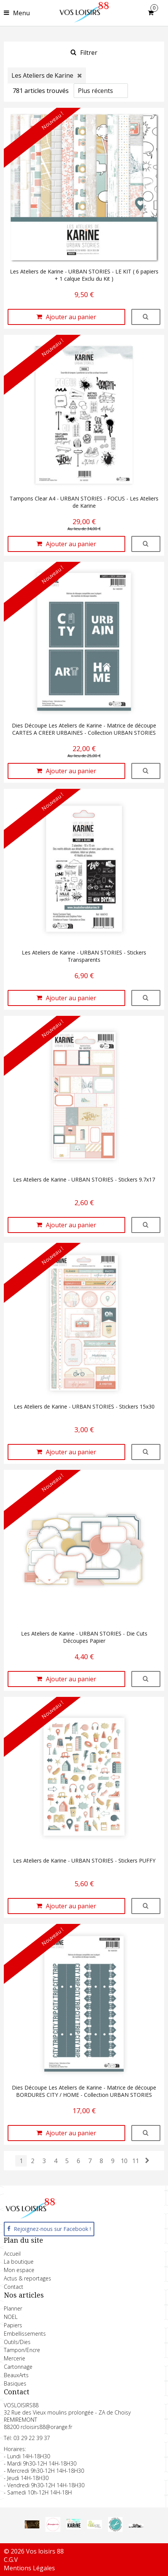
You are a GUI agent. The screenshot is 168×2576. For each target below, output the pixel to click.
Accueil (12, 2253)
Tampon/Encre (22, 2350)
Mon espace (19, 2270)
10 (124, 2161)
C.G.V (11, 2559)
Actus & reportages (27, 2278)
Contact (13, 2286)
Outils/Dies (17, 2342)
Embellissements (25, 2333)
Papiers (13, 2325)
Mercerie (14, 2358)
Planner (13, 2308)
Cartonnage (18, 2366)
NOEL (11, 2316)
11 (135, 2161)
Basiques (15, 2383)
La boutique (19, 2261)
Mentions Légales (29, 2568)
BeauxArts (16, 2375)
